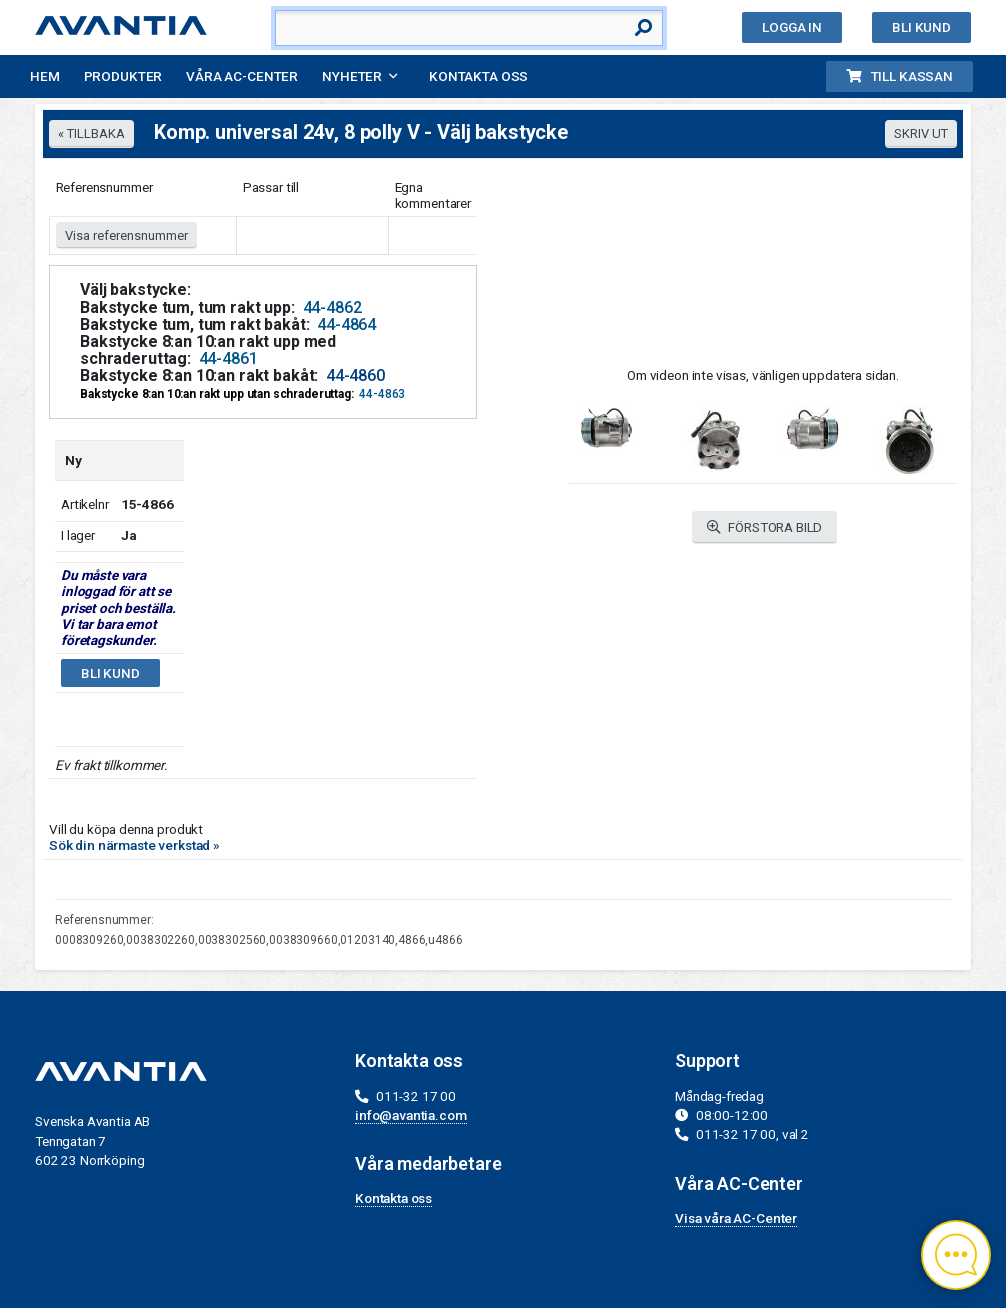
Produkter (123, 76)
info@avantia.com (411, 1115)
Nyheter (352, 76)
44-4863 (382, 394)
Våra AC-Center (242, 76)
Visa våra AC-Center (736, 1218)
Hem (45, 76)
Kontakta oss (478, 76)
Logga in (792, 27)
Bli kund (921, 27)
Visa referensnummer (126, 235)
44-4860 (355, 375)
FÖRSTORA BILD (765, 527)
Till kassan (899, 76)
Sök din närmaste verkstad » (134, 845)
